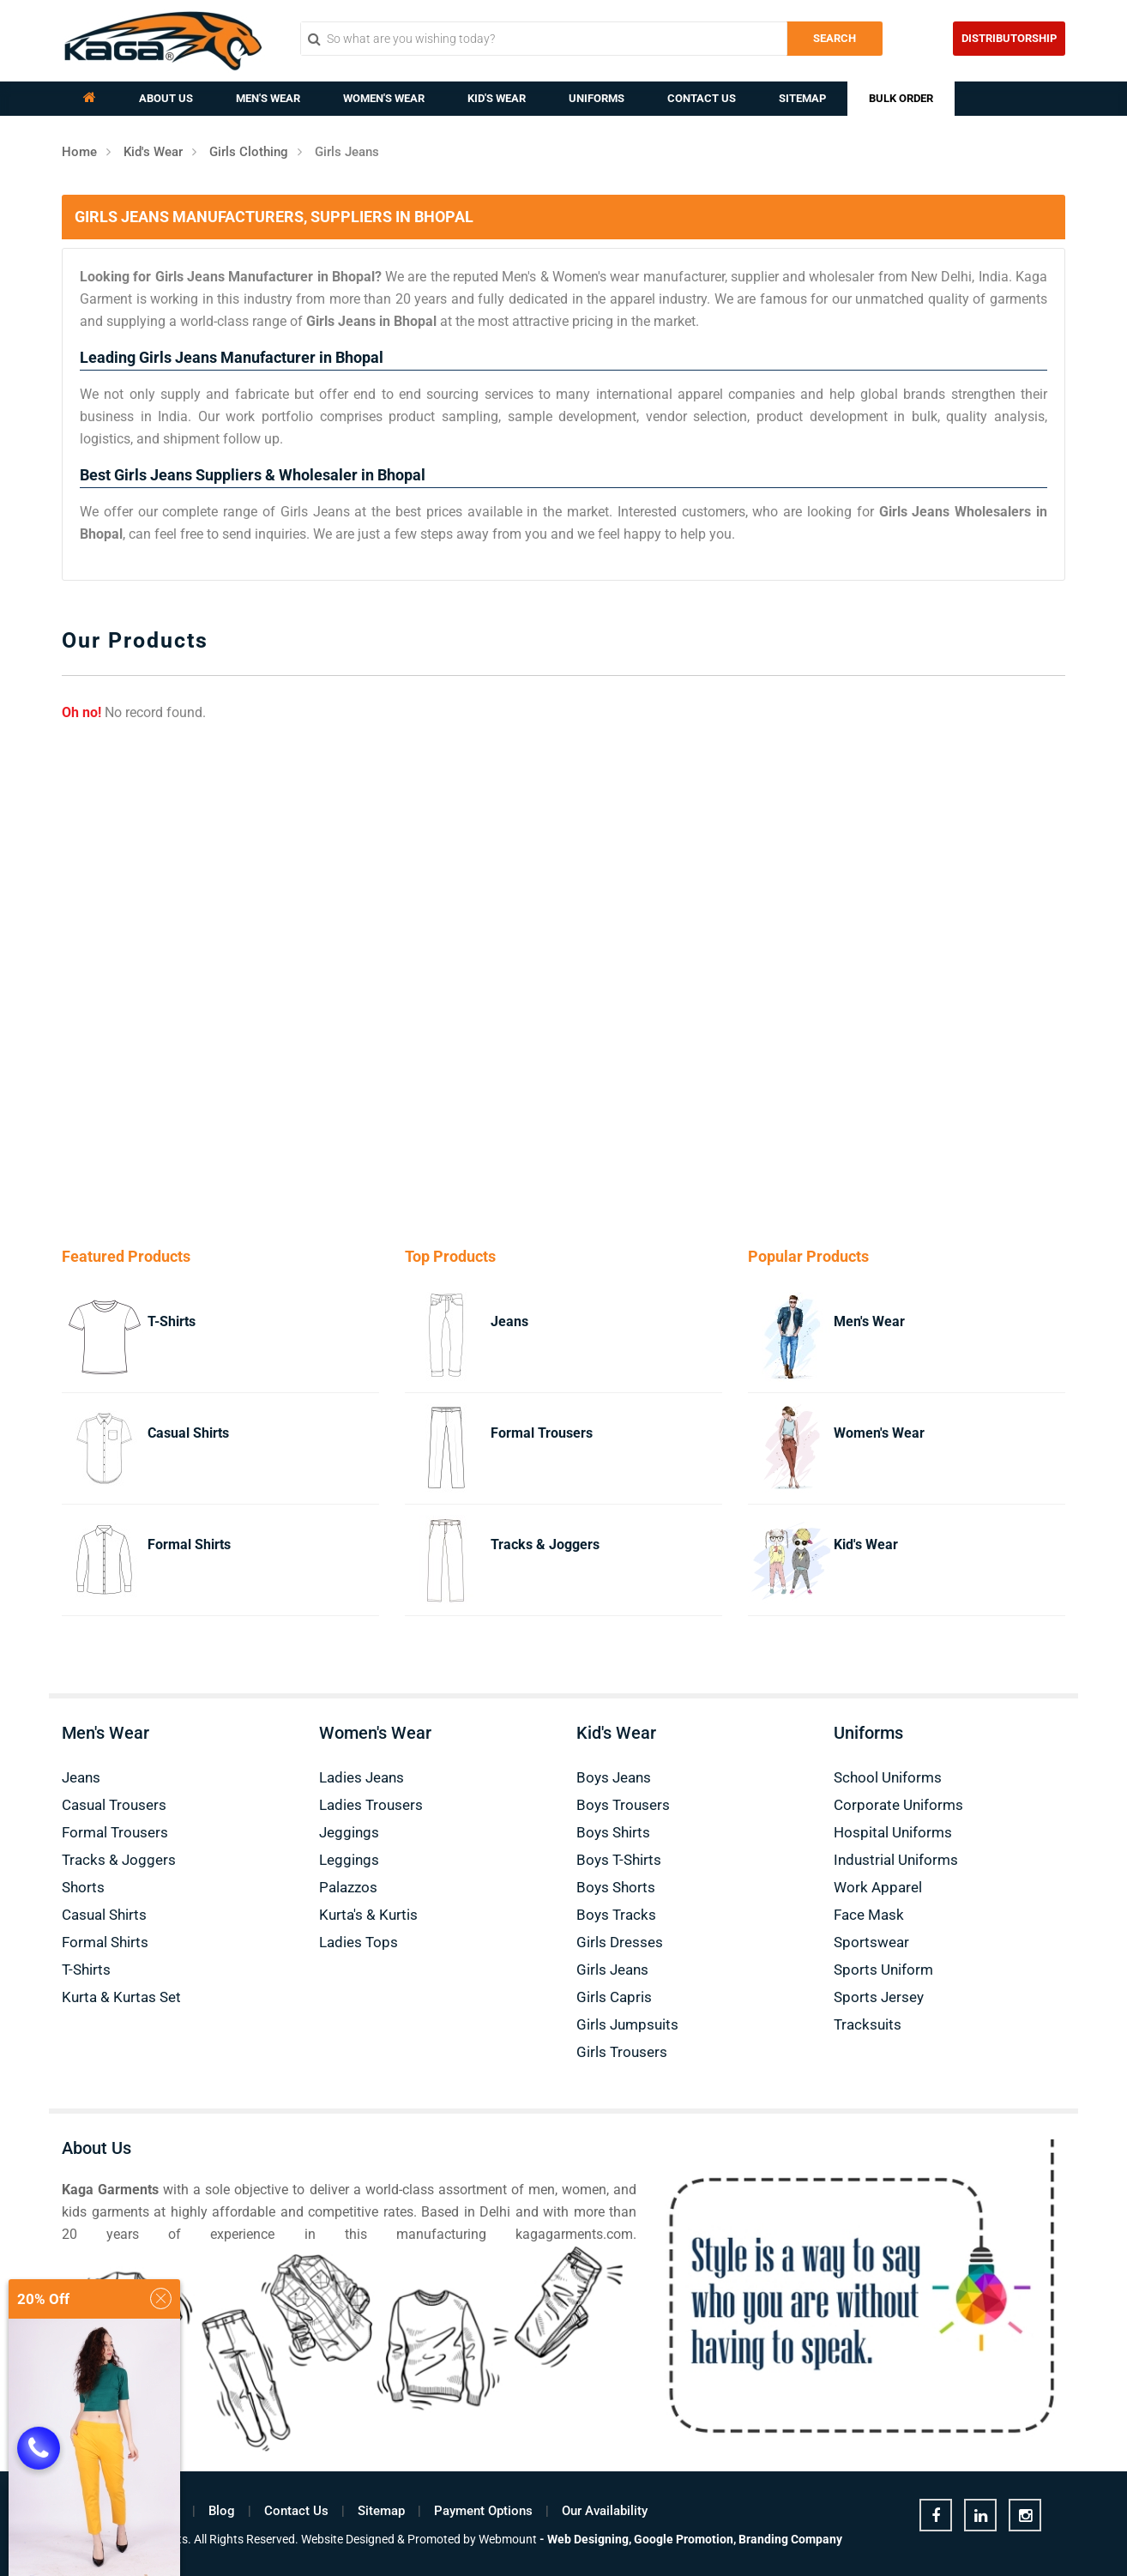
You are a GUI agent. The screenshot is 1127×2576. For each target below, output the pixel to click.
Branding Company (790, 2539)
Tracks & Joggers (545, 1544)
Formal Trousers (542, 1433)
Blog (221, 2511)
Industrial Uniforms (896, 1859)
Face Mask (869, 1914)
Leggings (349, 1859)
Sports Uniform (883, 1969)
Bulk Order (901, 98)
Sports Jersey (879, 1997)
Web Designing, (589, 2539)
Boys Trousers (623, 1804)
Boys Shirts (613, 1832)
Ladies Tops (358, 1942)
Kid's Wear (496, 98)
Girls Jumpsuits (627, 2024)
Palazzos (348, 1887)
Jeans (509, 1321)
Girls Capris (614, 1997)
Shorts (83, 1887)
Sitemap (802, 98)
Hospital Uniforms (893, 1832)
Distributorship (1009, 38)
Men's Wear (268, 98)
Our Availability (605, 2511)
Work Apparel (878, 1887)
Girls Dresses (619, 1942)
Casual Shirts (188, 1433)
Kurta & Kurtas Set (121, 1997)
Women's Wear (384, 98)
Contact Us (701, 98)
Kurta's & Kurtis (368, 1914)
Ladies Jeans (361, 1777)
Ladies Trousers (371, 1804)
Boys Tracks (616, 1914)
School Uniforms (888, 1777)
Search (834, 38)
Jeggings (349, 1832)
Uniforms (596, 98)
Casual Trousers (114, 1804)
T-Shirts (172, 1321)
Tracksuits (867, 2024)
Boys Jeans (613, 1777)
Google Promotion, (685, 2539)
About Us (166, 98)
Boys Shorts (615, 1887)
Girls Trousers (621, 2051)
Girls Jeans (612, 1969)
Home (79, 152)
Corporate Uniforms (898, 1804)
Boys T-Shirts (618, 1859)
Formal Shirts (189, 1544)
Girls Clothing (248, 152)
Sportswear (871, 1942)
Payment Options (483, 2511)
